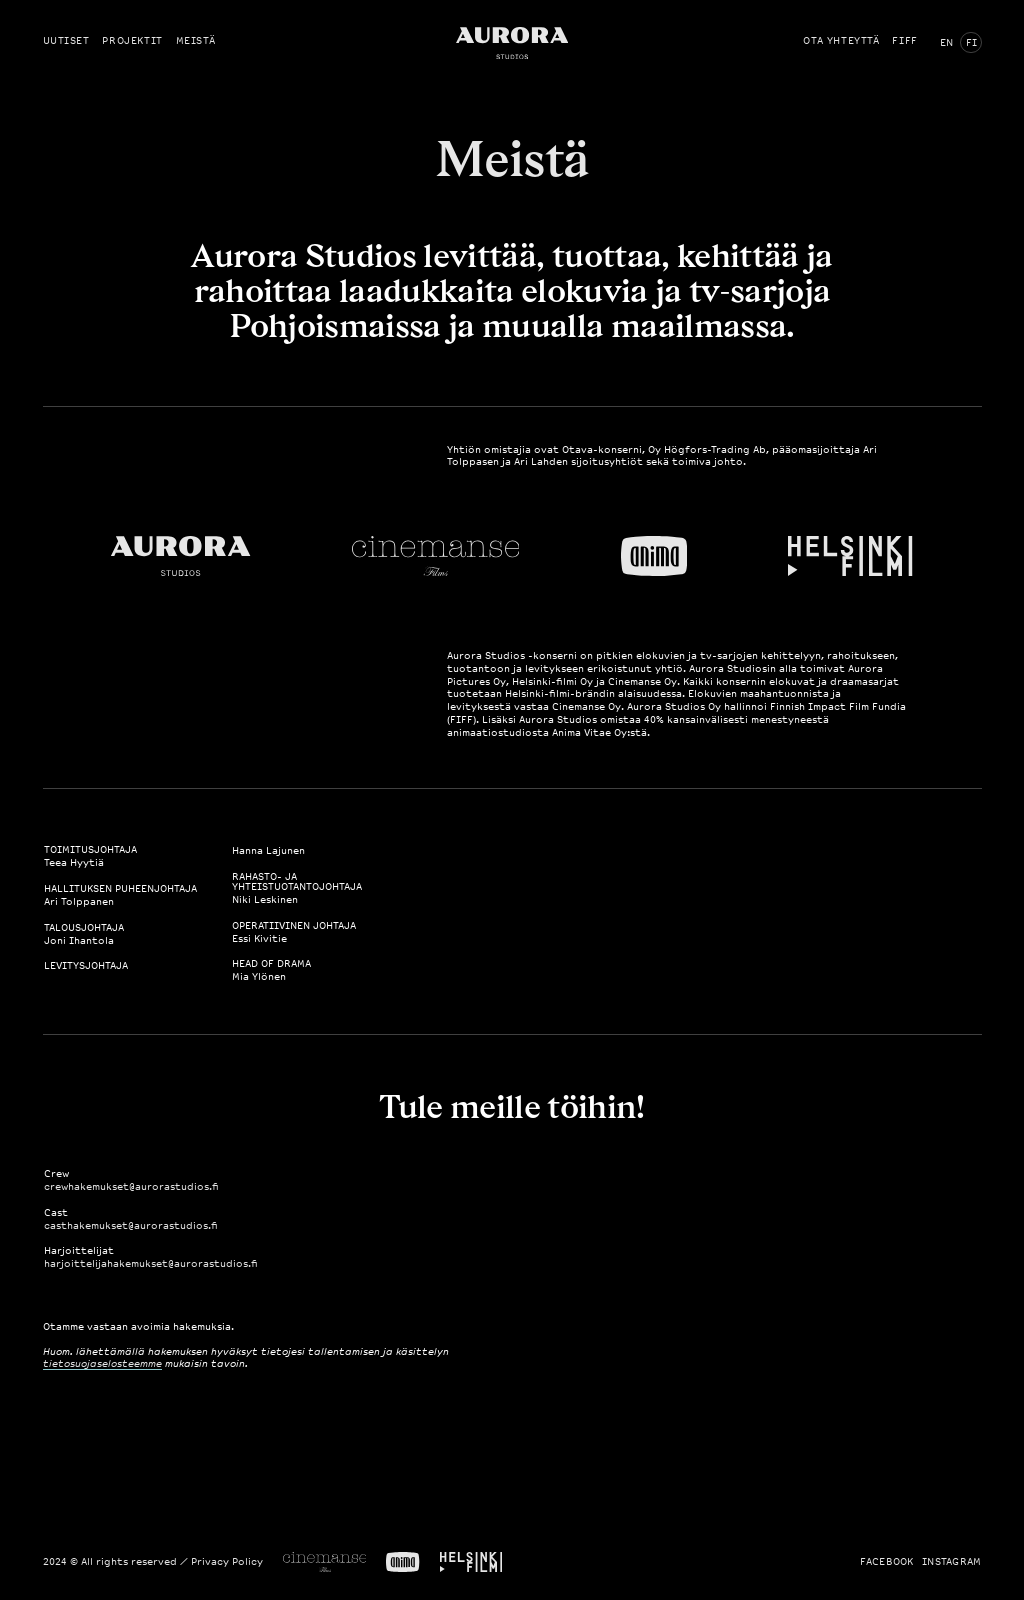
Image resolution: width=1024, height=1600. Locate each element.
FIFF (904, 41)
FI (971, 43)
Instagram (951, 1562)
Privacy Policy (227, 1562)
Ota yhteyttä (841, 41)
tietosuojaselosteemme (102, 1364)
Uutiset (66, 41)
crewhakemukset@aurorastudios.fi (131, 1187)
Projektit (132, 41)
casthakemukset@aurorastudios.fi (131, 1226)
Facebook (887, 1562)
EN (946, 43)
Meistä (196, 41)
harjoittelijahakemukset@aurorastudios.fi (151, 1264)
